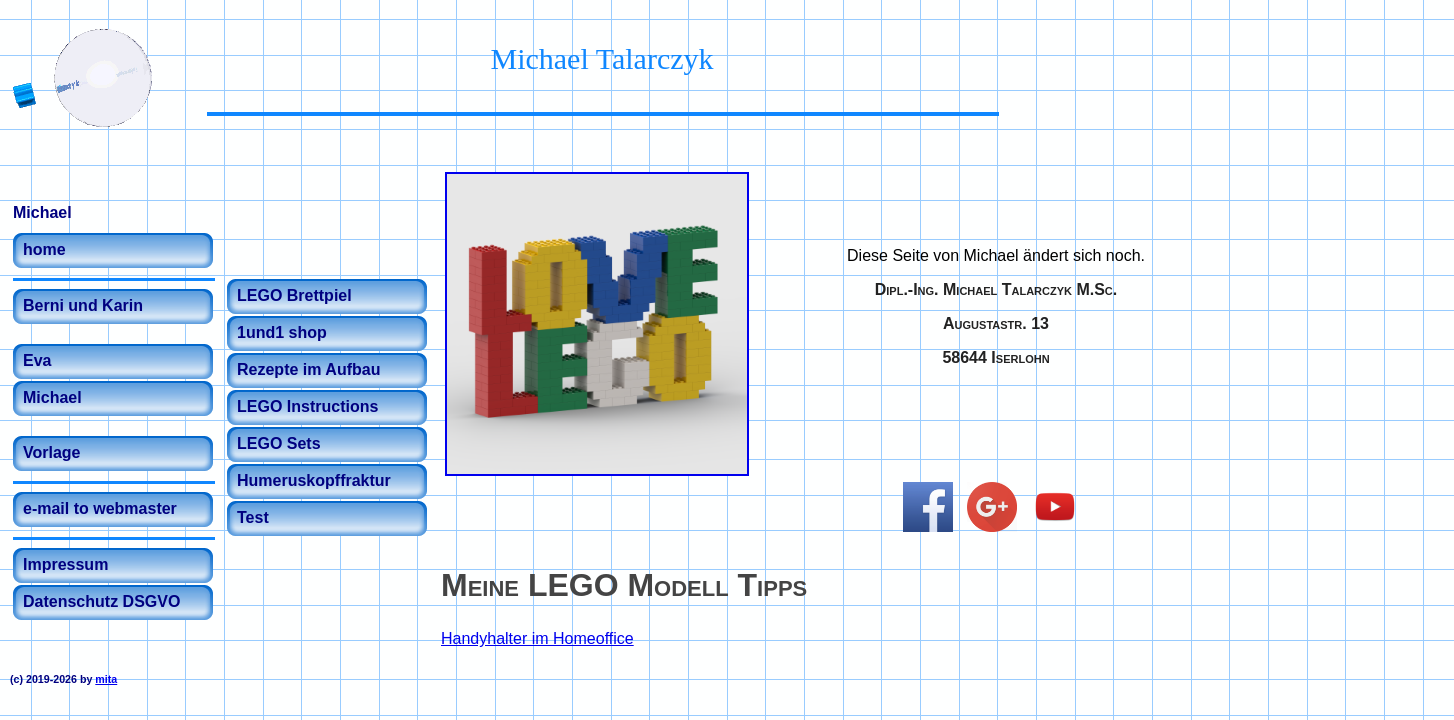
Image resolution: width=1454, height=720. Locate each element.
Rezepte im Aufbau (308, 369)
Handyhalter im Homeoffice (537, 638)
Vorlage (52, 452)
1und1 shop (282, 332)
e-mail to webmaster (100, 508)
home (44, 249)
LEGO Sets (279, 443)
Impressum (65, 564)
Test (253, 517)
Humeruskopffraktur (314, 480)
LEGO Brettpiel (294, 295)
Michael (52, 397)
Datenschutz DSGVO (101, 601)
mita (106, 679)
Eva (37, 360)
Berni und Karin (83, 305)
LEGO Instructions (307, 406)
